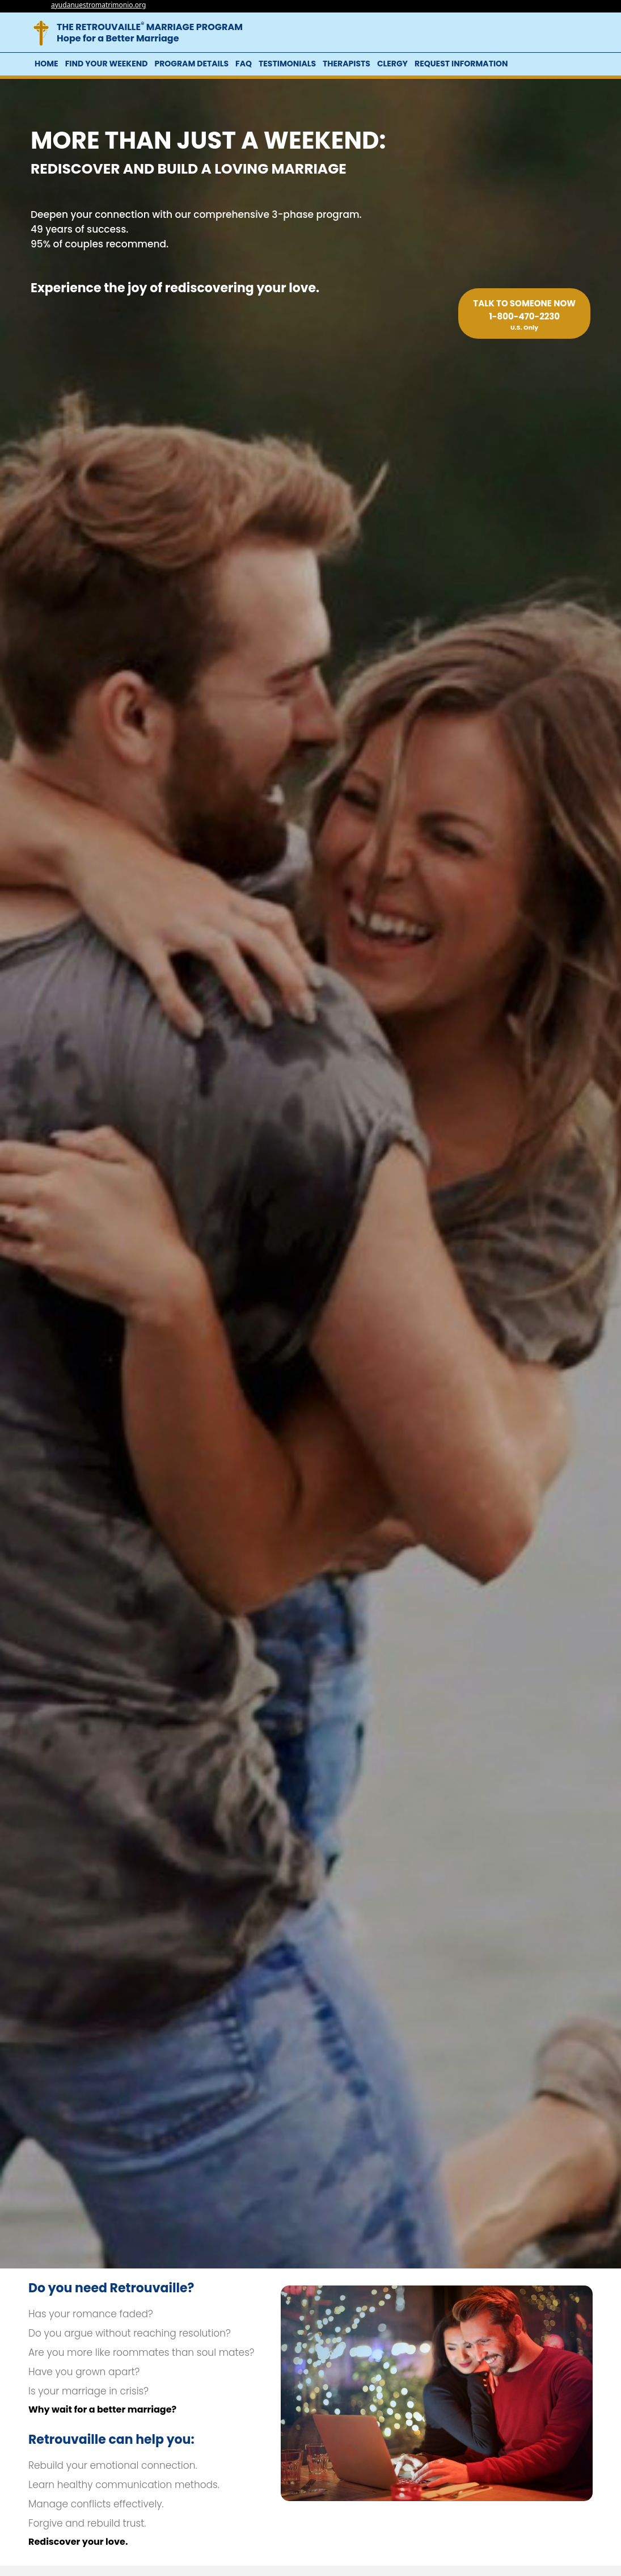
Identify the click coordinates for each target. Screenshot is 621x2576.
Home (46, 63)
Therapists (346, 63)
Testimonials (287, 63)
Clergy (392, 63)
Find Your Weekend (106, 63)
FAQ (243, 63)
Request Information (461, 63)
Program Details (191, 63)
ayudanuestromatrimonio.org (98, 5)
